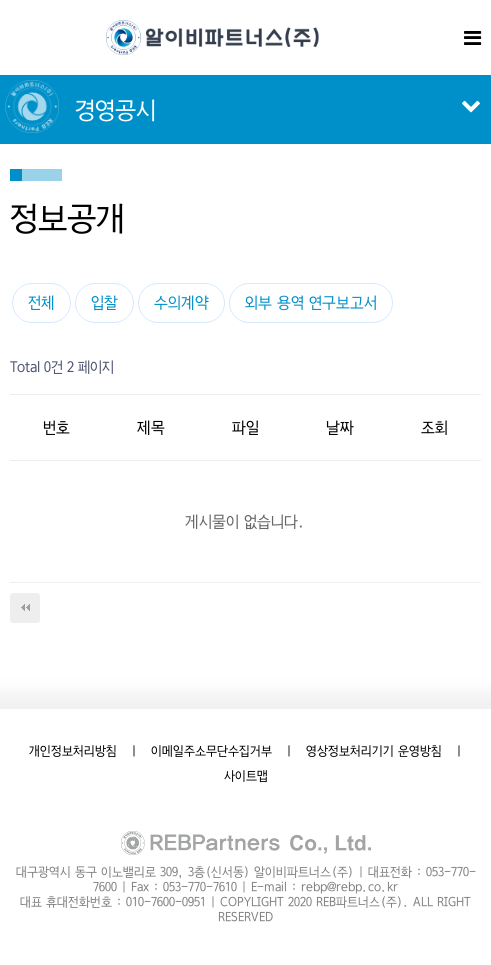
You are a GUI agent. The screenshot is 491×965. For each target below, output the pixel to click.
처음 (25, 608)
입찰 (104, 302)
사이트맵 (246, 776)
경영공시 (115, 110)
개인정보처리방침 (73, 751)
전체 (41, 302)
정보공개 (67, 218)
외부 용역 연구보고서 (311, 302)
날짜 (340, 427)
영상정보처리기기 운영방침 (374, 751)
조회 (434, 427)
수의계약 (181, 302)
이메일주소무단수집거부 (211, 751)
